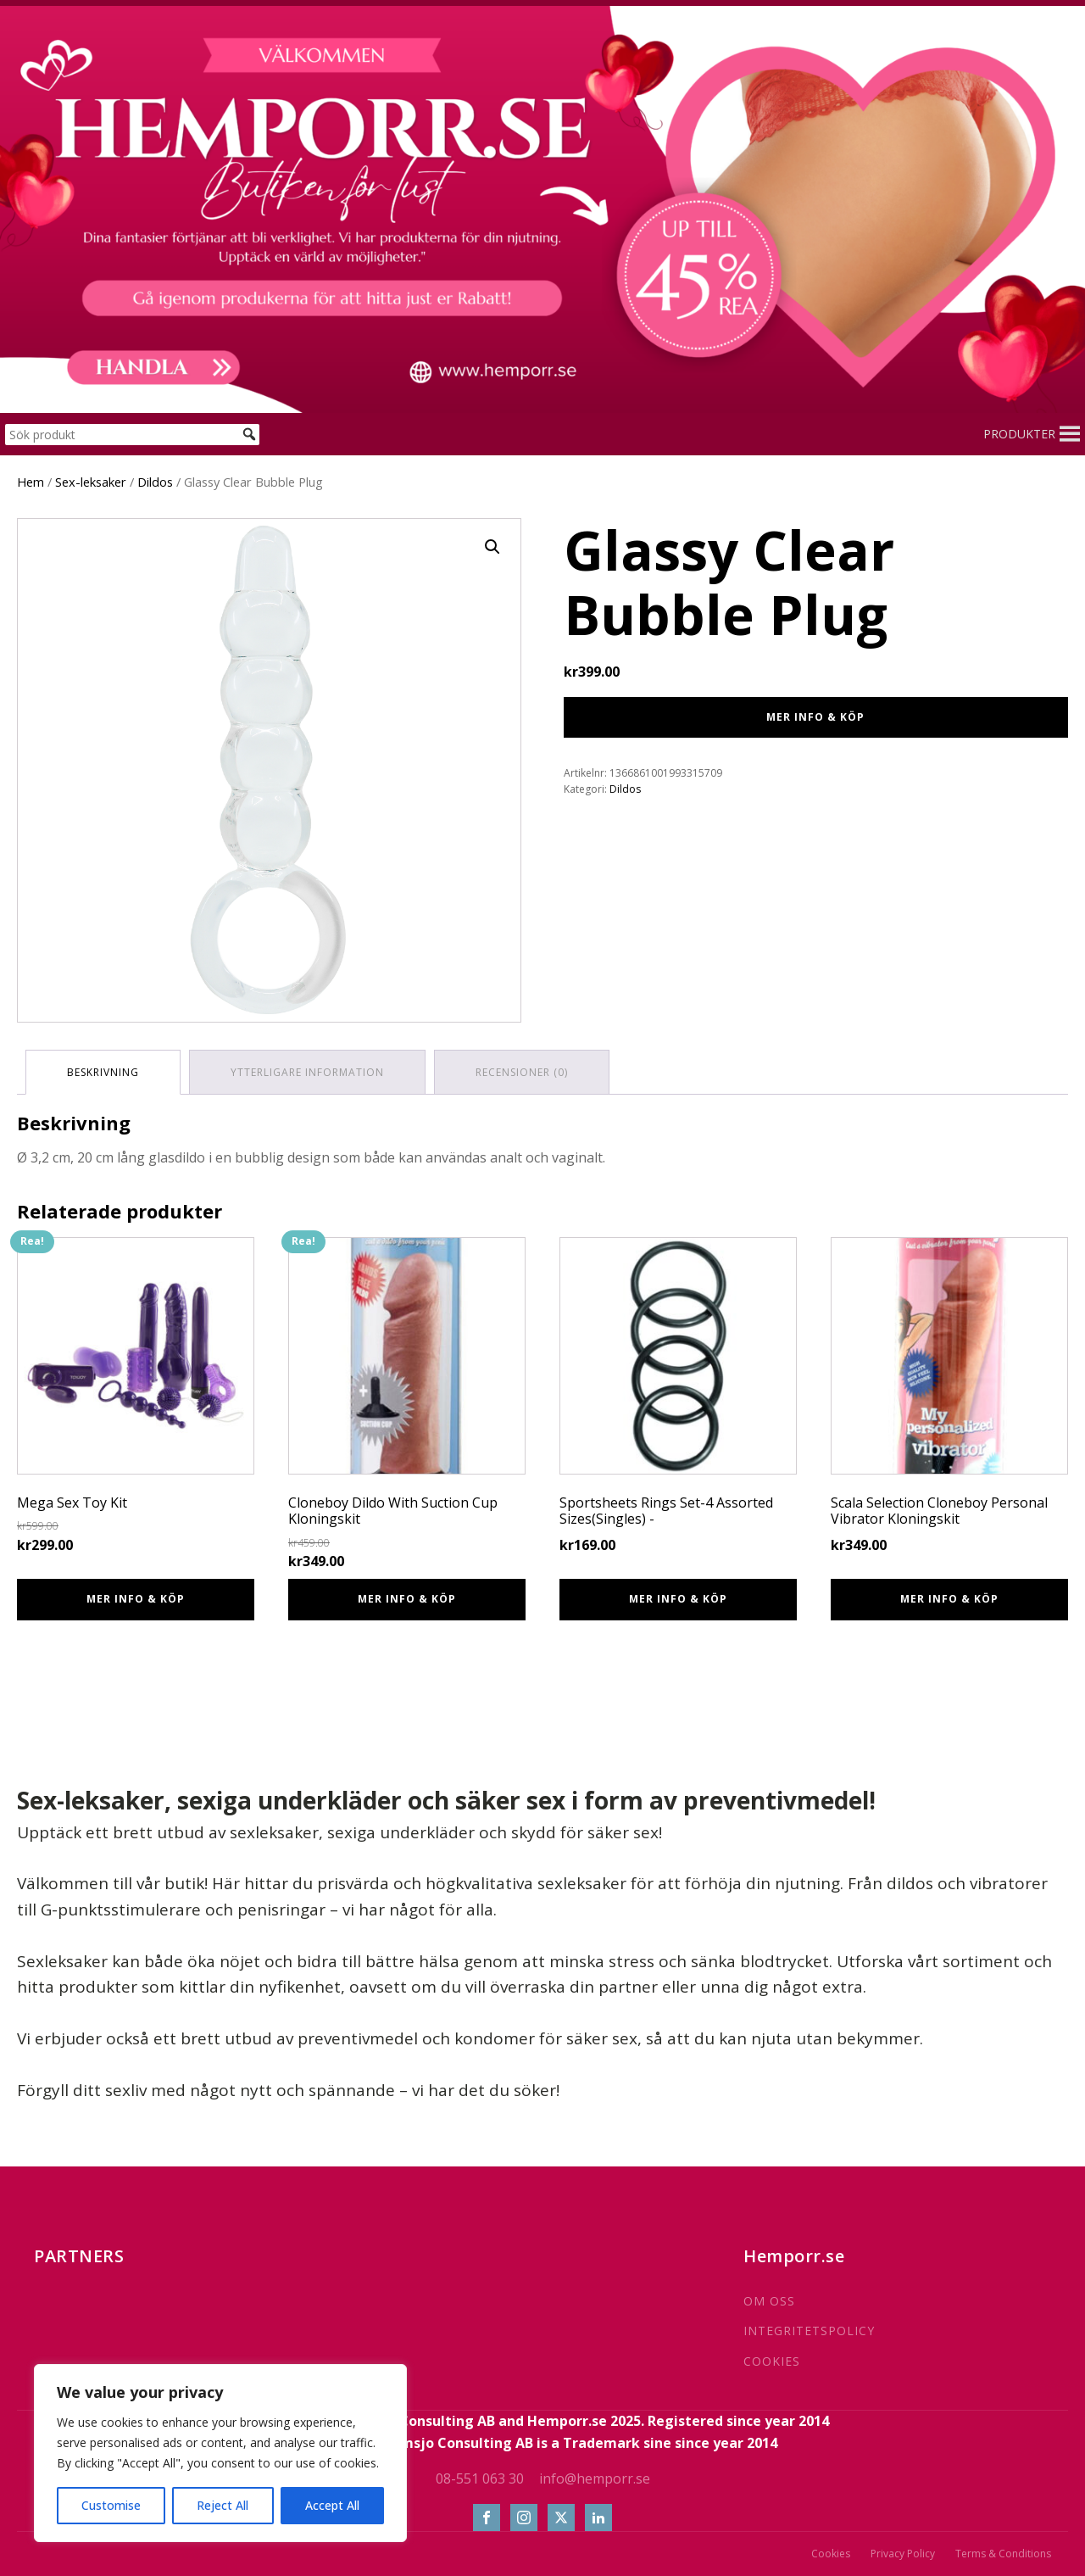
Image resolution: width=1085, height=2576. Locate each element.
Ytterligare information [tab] (307, 1072)
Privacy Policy (903, 2554)
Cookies (830, 2554)
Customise (111, 2505)
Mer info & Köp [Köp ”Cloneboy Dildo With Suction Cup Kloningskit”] (407, 1599)
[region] (220, 2453)
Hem (30, 481)
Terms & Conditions (1003, 2554)
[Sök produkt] (132, 434)
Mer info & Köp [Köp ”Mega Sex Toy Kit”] (135, 1599)
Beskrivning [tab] (103, 1072)
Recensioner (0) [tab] (522, 1072)
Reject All (222, 2505)
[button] (1019, 434)
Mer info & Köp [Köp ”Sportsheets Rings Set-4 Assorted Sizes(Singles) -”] (678, 1599)
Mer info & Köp (815, 717)
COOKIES (771, 2361)
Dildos (155, 481)
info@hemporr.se (594, 2478)
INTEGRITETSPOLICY (809, 2330)
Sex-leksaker (90, 481)
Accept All (332, 2505)
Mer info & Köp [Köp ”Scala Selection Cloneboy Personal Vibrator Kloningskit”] (949, 1599)
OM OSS (769, 2300)
